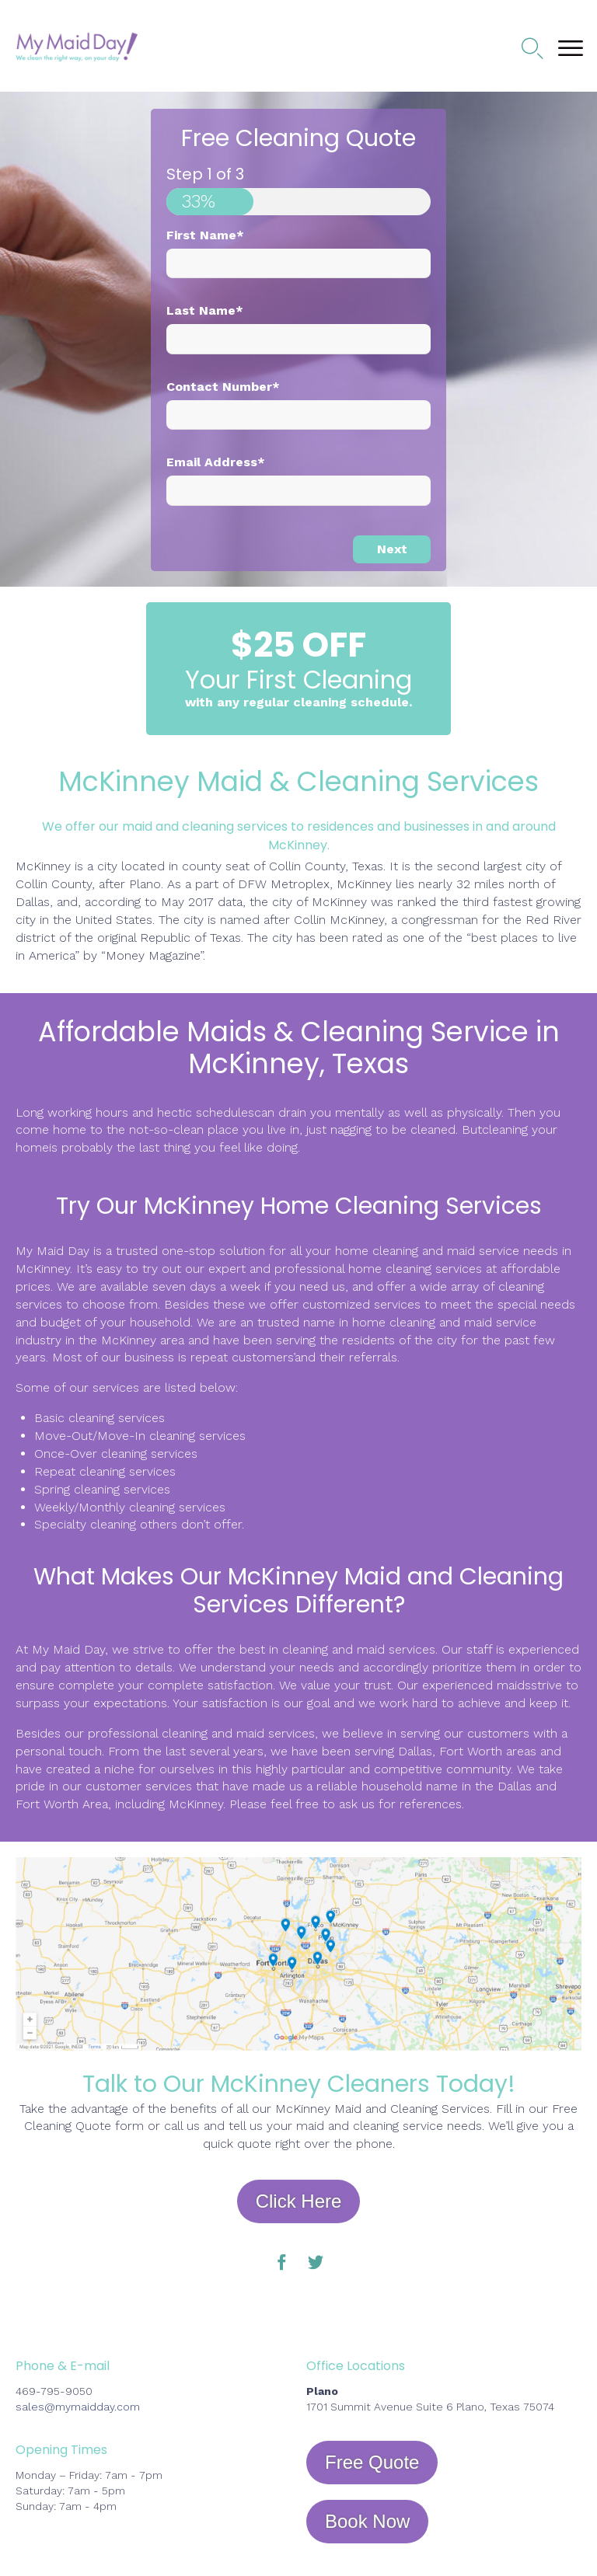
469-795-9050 (54, 2391)
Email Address (215, 462)
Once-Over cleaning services (115, 1453)
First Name (205, 235)
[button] (299, 2201)
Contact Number (223, 386)
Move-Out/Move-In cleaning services (140, 1435)
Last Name (204, 310)
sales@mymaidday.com (78, 2406)
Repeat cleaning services (105, 1471)
